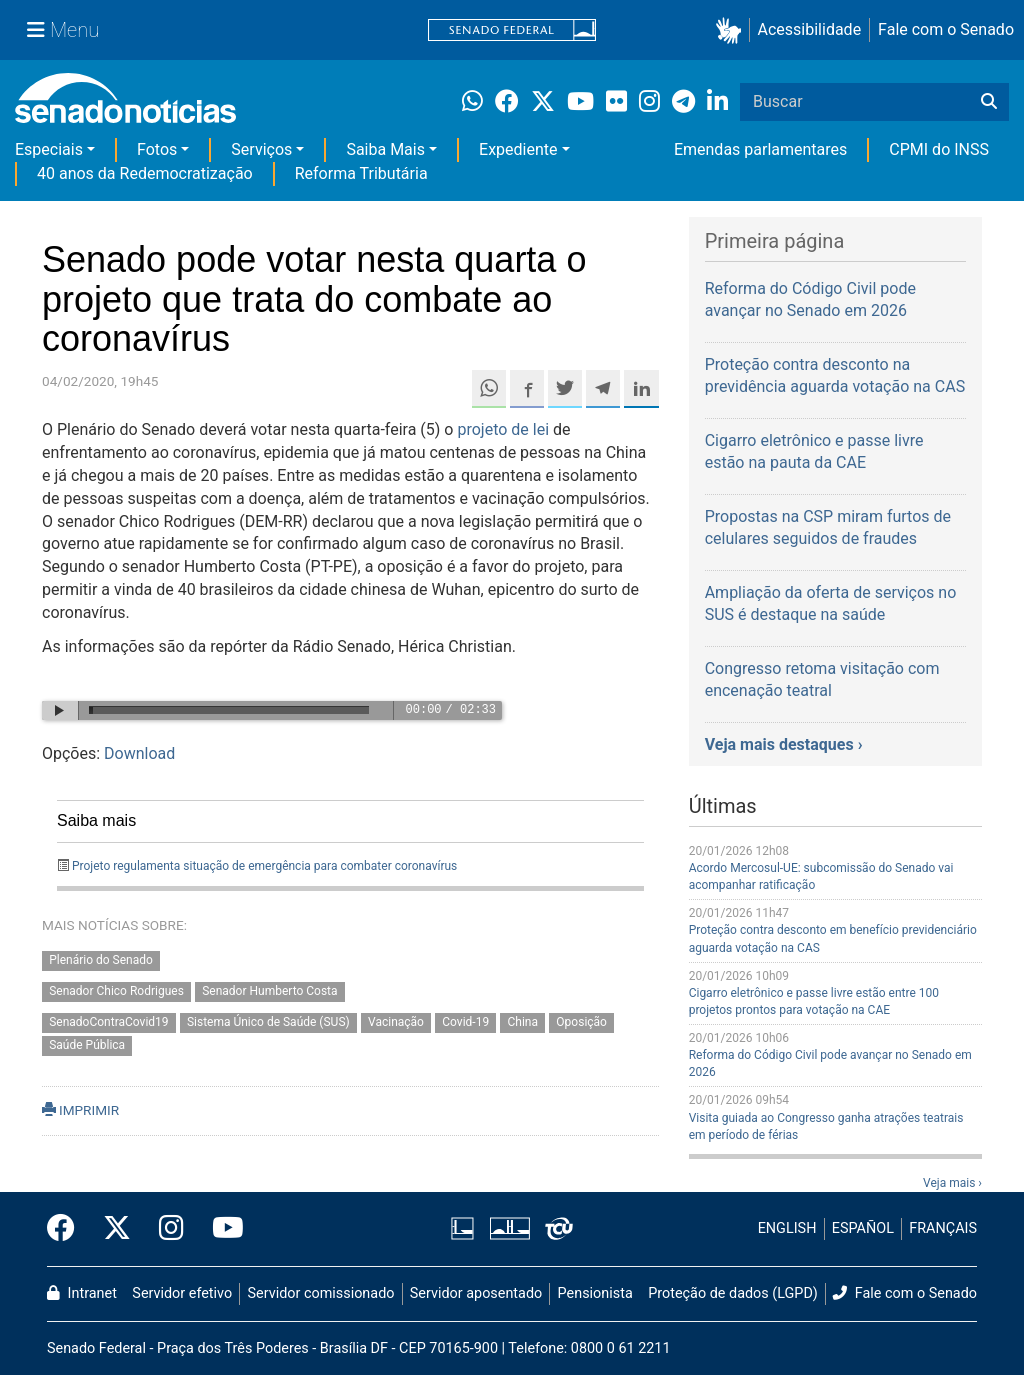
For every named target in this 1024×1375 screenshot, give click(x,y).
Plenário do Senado (101, 961)
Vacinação (396, 1022)
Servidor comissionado (321, 1293)
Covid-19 (465, 1022)
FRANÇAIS (943, 1228)
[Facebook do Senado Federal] (68, 1229)
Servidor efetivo (182, 1293)
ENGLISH (787, 1228)
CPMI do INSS (939, 149)
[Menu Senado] (63, 30)
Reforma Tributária (361, 173)
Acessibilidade (810, 29)
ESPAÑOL (863, 1228)
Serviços (261, 149)
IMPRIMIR (80, 1110)
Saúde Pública (87, 1045)
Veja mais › (952, 1183)
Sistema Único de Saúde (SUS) (268, 1022)
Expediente (518, 149)
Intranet (82, 1293)
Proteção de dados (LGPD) (733, 1293)
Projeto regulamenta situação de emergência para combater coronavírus (264, 866)
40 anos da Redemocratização (145, 173)
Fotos (157, 149)
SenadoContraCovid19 (108, 1022)
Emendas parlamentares (760, 149)
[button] (732, 30)
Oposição (581, 1022)
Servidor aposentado (476, 1293)
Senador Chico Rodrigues (116, 991)
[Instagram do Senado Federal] (171, 1229)
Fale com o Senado (946, 29)
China (523, 1022)
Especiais (49, 149)
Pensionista (595, 1293)
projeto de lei (503, 429)
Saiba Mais (385, 149)
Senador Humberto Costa (269, 991)
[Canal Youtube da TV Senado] (221, 1229)
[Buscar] (989, 102)
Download (139, 753)
